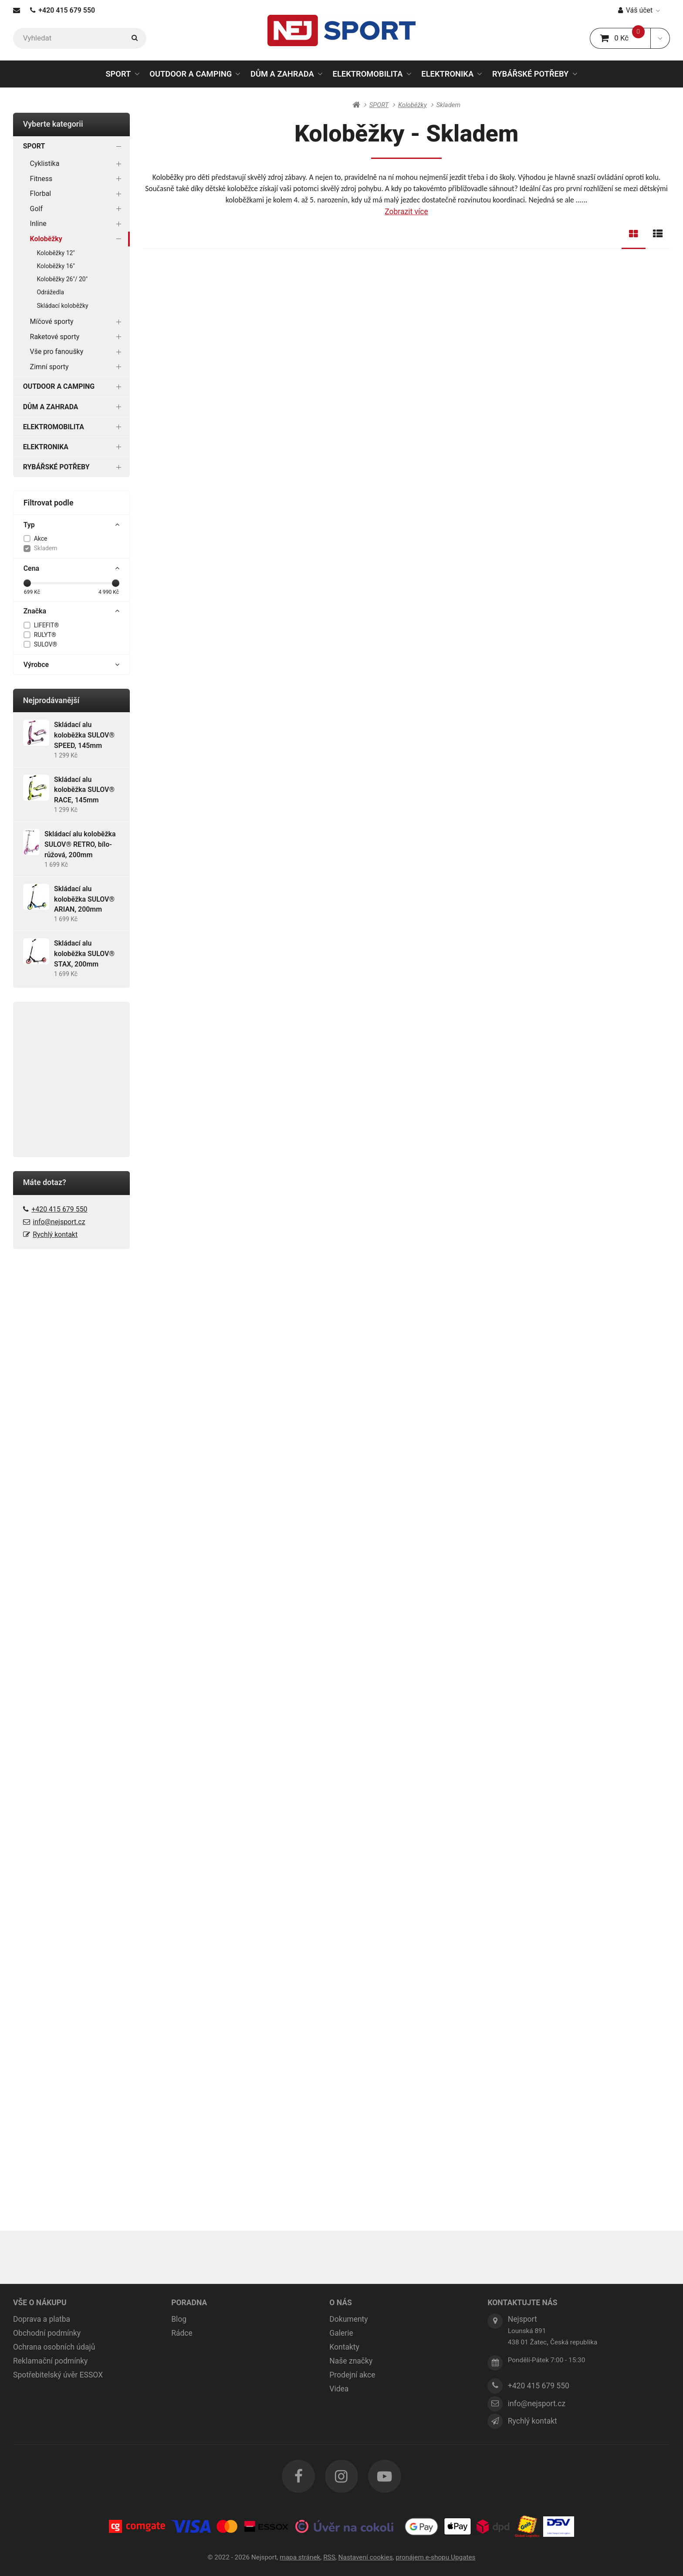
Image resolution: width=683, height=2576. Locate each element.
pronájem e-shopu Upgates (435, 2557)
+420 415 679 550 (62, 10)
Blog (178, 2319)
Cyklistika (77, 163)
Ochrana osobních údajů (54, 2347)
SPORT (118, 73)
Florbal (77, 193)
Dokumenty (348, 2319)
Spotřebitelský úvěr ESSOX (58, 2375)
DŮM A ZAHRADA (282, 73)
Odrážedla (50, 292)
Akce (40, 538)
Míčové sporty (77, 321)
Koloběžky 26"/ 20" (62, 279)
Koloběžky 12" (56, 252)
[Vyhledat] (79, 38)
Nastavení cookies (365, 2557)
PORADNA (189, 2302)
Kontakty (344, 2347)
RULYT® (45, 634)
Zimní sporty (77, 366)
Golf (77, 208)
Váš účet (639, 10)
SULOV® (45, 644)
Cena (72, 568)
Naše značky (350, 2361)
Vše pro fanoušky (77, 351)
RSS (329, 2557)
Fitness (77, 178)
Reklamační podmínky (50, 2361)
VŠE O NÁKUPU (40, 2302)
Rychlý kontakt (55, 1234)
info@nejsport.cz (59, 1222)
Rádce (182, 2333)
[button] (660, 38)
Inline (77, 223)
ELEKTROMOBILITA (368, 73)
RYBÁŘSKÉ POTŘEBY (530, 73)
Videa (338, 2388)
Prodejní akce (352, 2375)
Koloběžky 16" (56, 266)
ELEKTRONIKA (447, 73)
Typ (72, 525)
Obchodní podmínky (47, 2333)
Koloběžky (77, 238)
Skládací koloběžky (62, 305)
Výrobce (72, 665)
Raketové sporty (77, 336)
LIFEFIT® (46, 625)
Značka (72, 611)
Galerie (341, 2333)
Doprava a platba (41, 2319)
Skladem (45, 548)
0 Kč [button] (625, 38)
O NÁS (340, 2302)
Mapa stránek (300, 2557)
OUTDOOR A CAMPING (190, 73)
